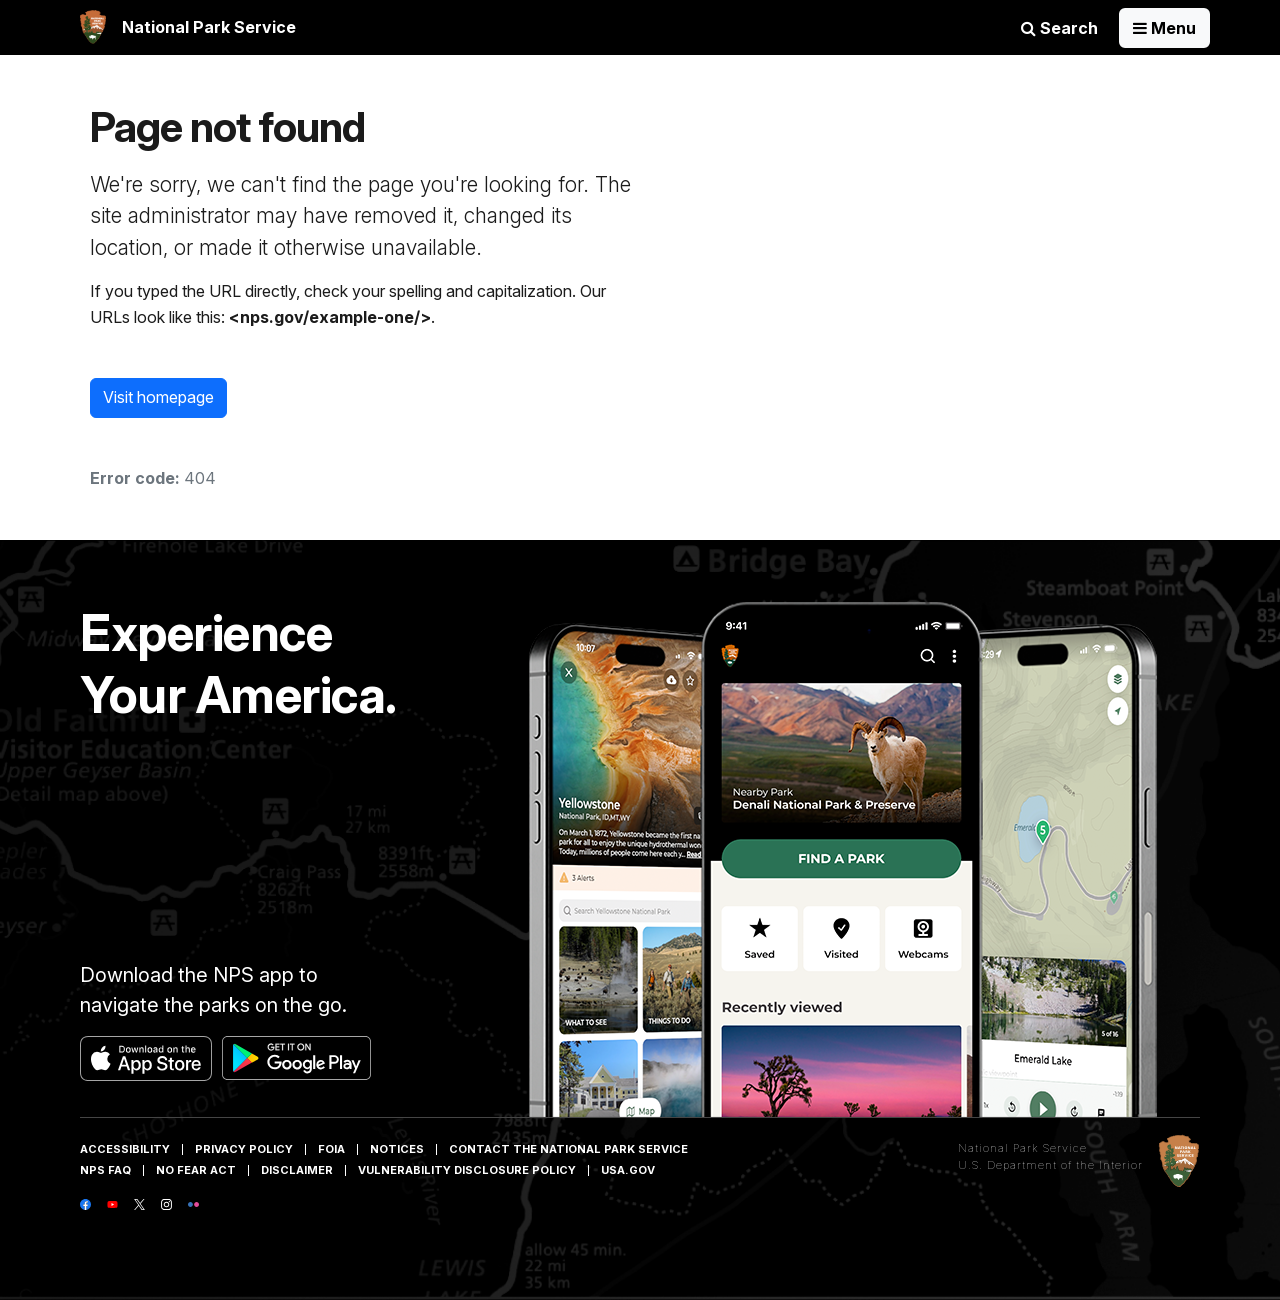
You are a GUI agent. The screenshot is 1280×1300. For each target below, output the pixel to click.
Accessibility (125, 1149)
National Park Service (1022, 1148)
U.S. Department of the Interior (1050, 1165)
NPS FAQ (105, 1170)
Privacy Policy (244, 1149)
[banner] (188, 27)
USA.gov (628, 1170)
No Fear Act (196, 1170)
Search (1059, 28)
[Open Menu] (1164, 28)
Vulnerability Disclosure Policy (467, 1170)
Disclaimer (297, 1170)
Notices (397, 1149)
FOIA (331, 1149)
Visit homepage (158, 397)
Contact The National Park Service (568, 1149)
